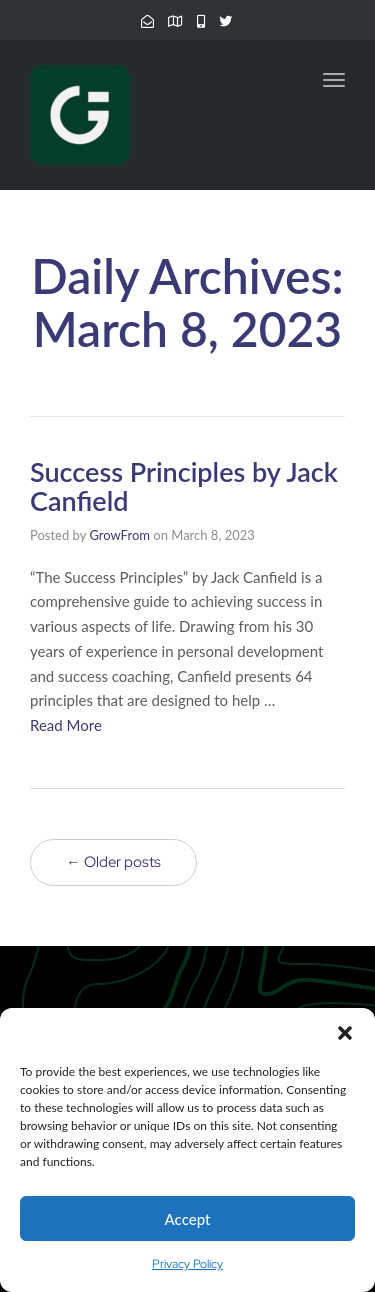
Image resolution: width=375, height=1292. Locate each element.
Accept (188, 1219)
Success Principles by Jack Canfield (184, 486)
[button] (345, 1033)
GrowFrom (119, 535)
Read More (66, 725)
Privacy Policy (187, 1264)
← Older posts (113, 862)
